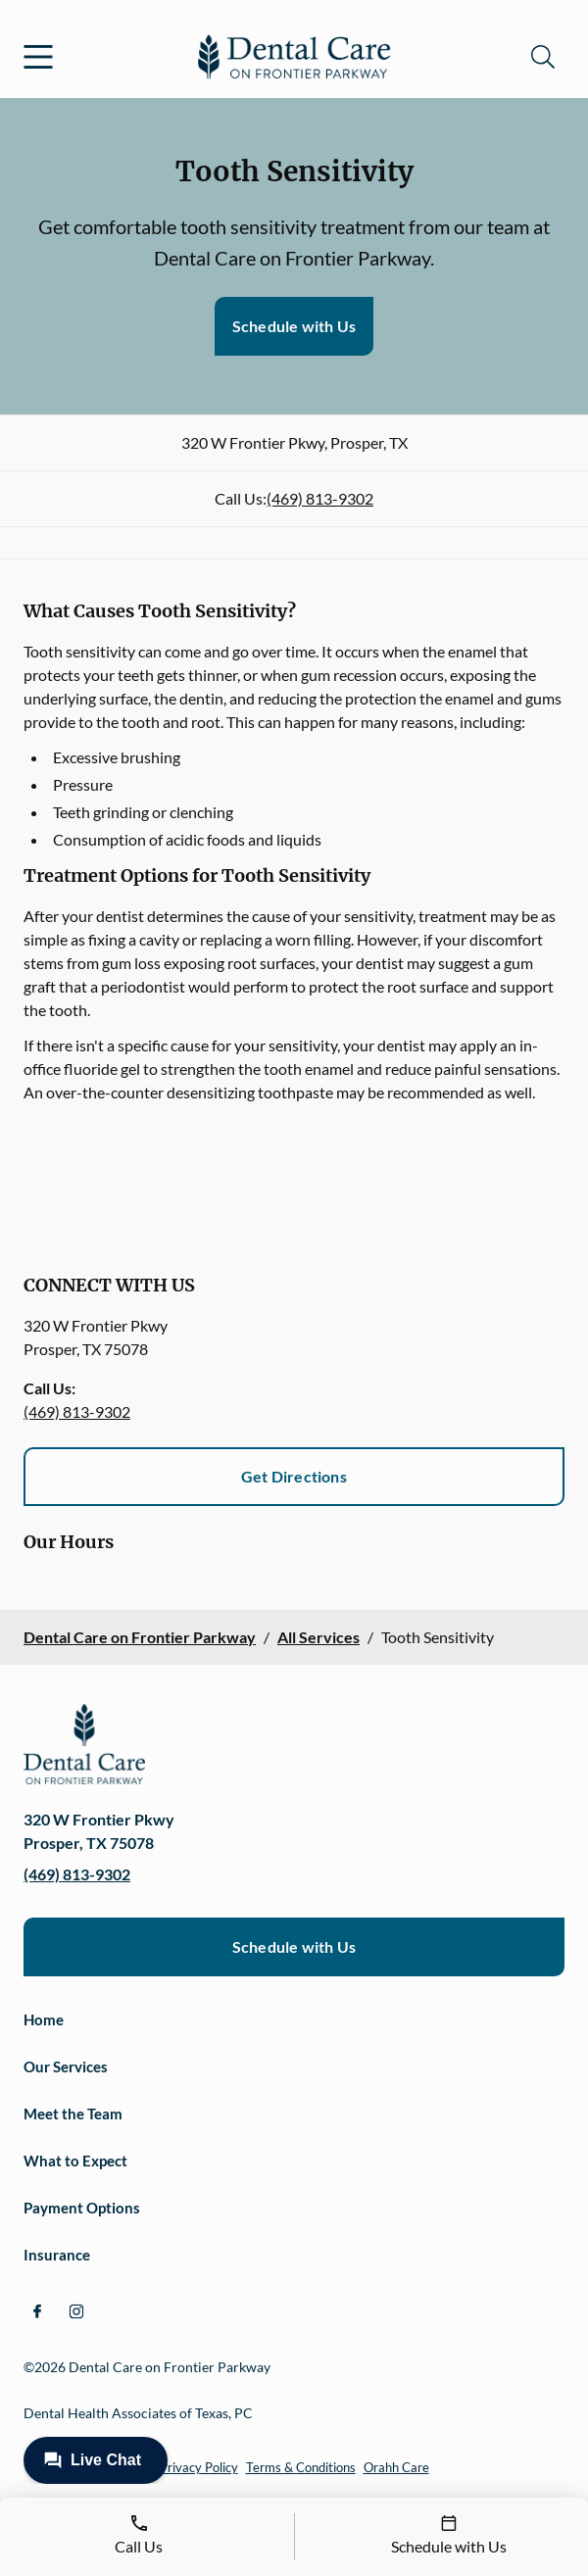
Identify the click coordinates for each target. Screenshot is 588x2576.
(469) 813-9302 (320, 498)
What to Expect (75, 2160)
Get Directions (294, 1476)
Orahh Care (396, 2467)
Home (44, 2019)
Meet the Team (73, 2113)
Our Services (66, 2066)
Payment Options (82, 2207)
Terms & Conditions (301, 2467)
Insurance (57, 2254)
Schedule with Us (294, 325)
